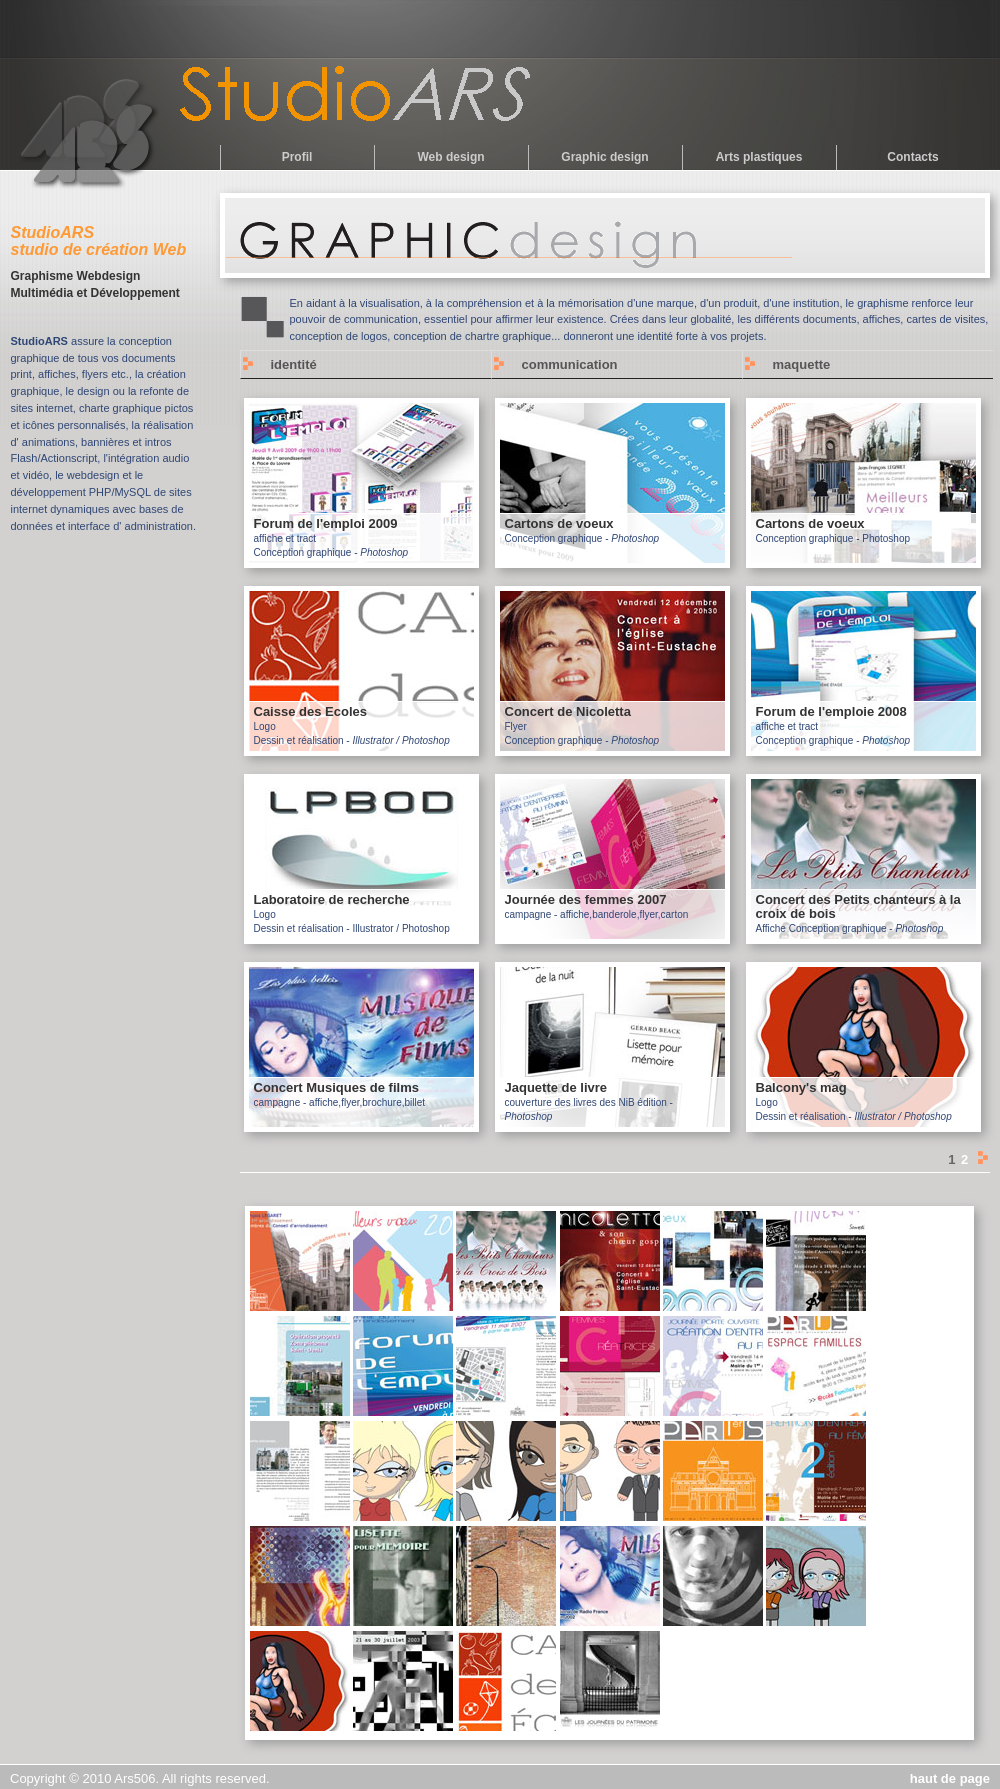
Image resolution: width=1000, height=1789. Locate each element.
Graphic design (604, 157)
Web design (450, 157)
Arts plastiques (759, 157)
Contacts (912, 157)
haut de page (950, 1778)
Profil (297, 157)
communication (570, 364)
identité (294, 364)
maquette (802, 364)
